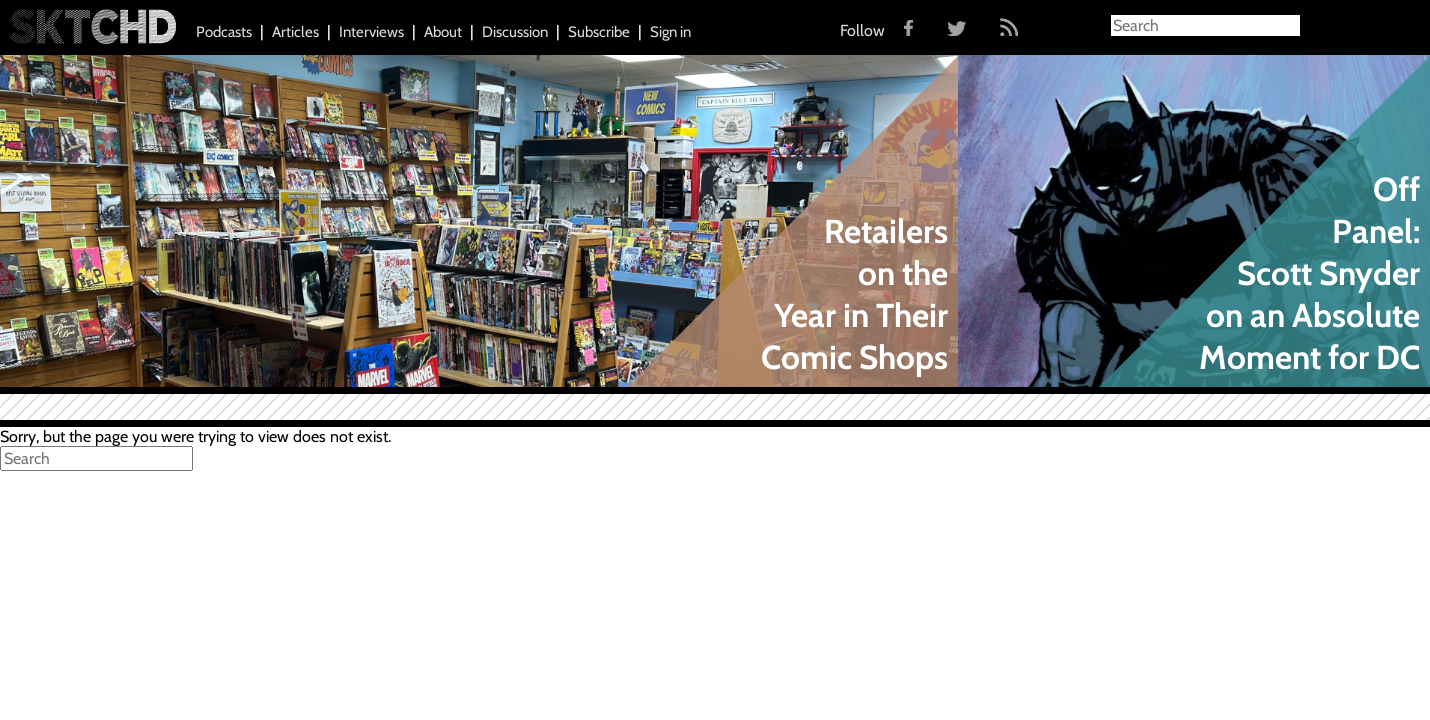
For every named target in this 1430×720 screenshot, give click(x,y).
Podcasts (224, 32)
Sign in (670, 32)
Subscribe (599, 32)
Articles (295, 32)
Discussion (515, 32)
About (443, 32)
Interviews (371, 32)
